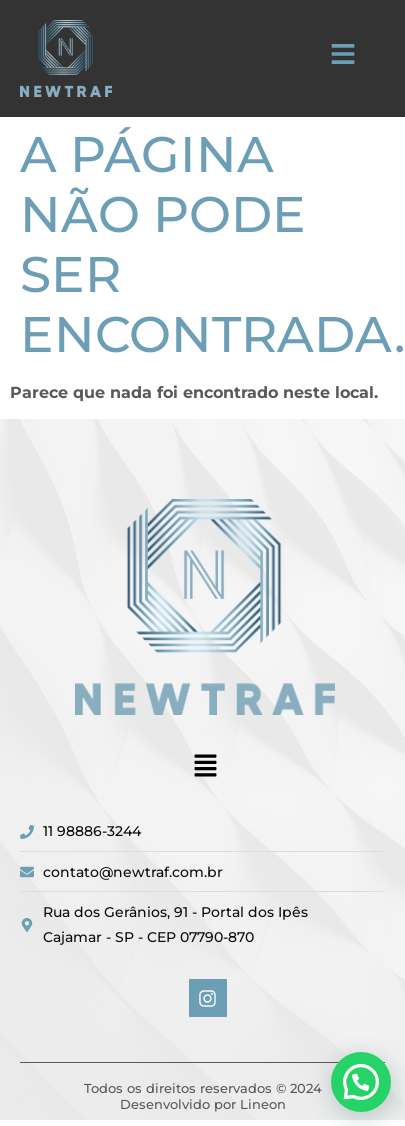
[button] (343, 56)
